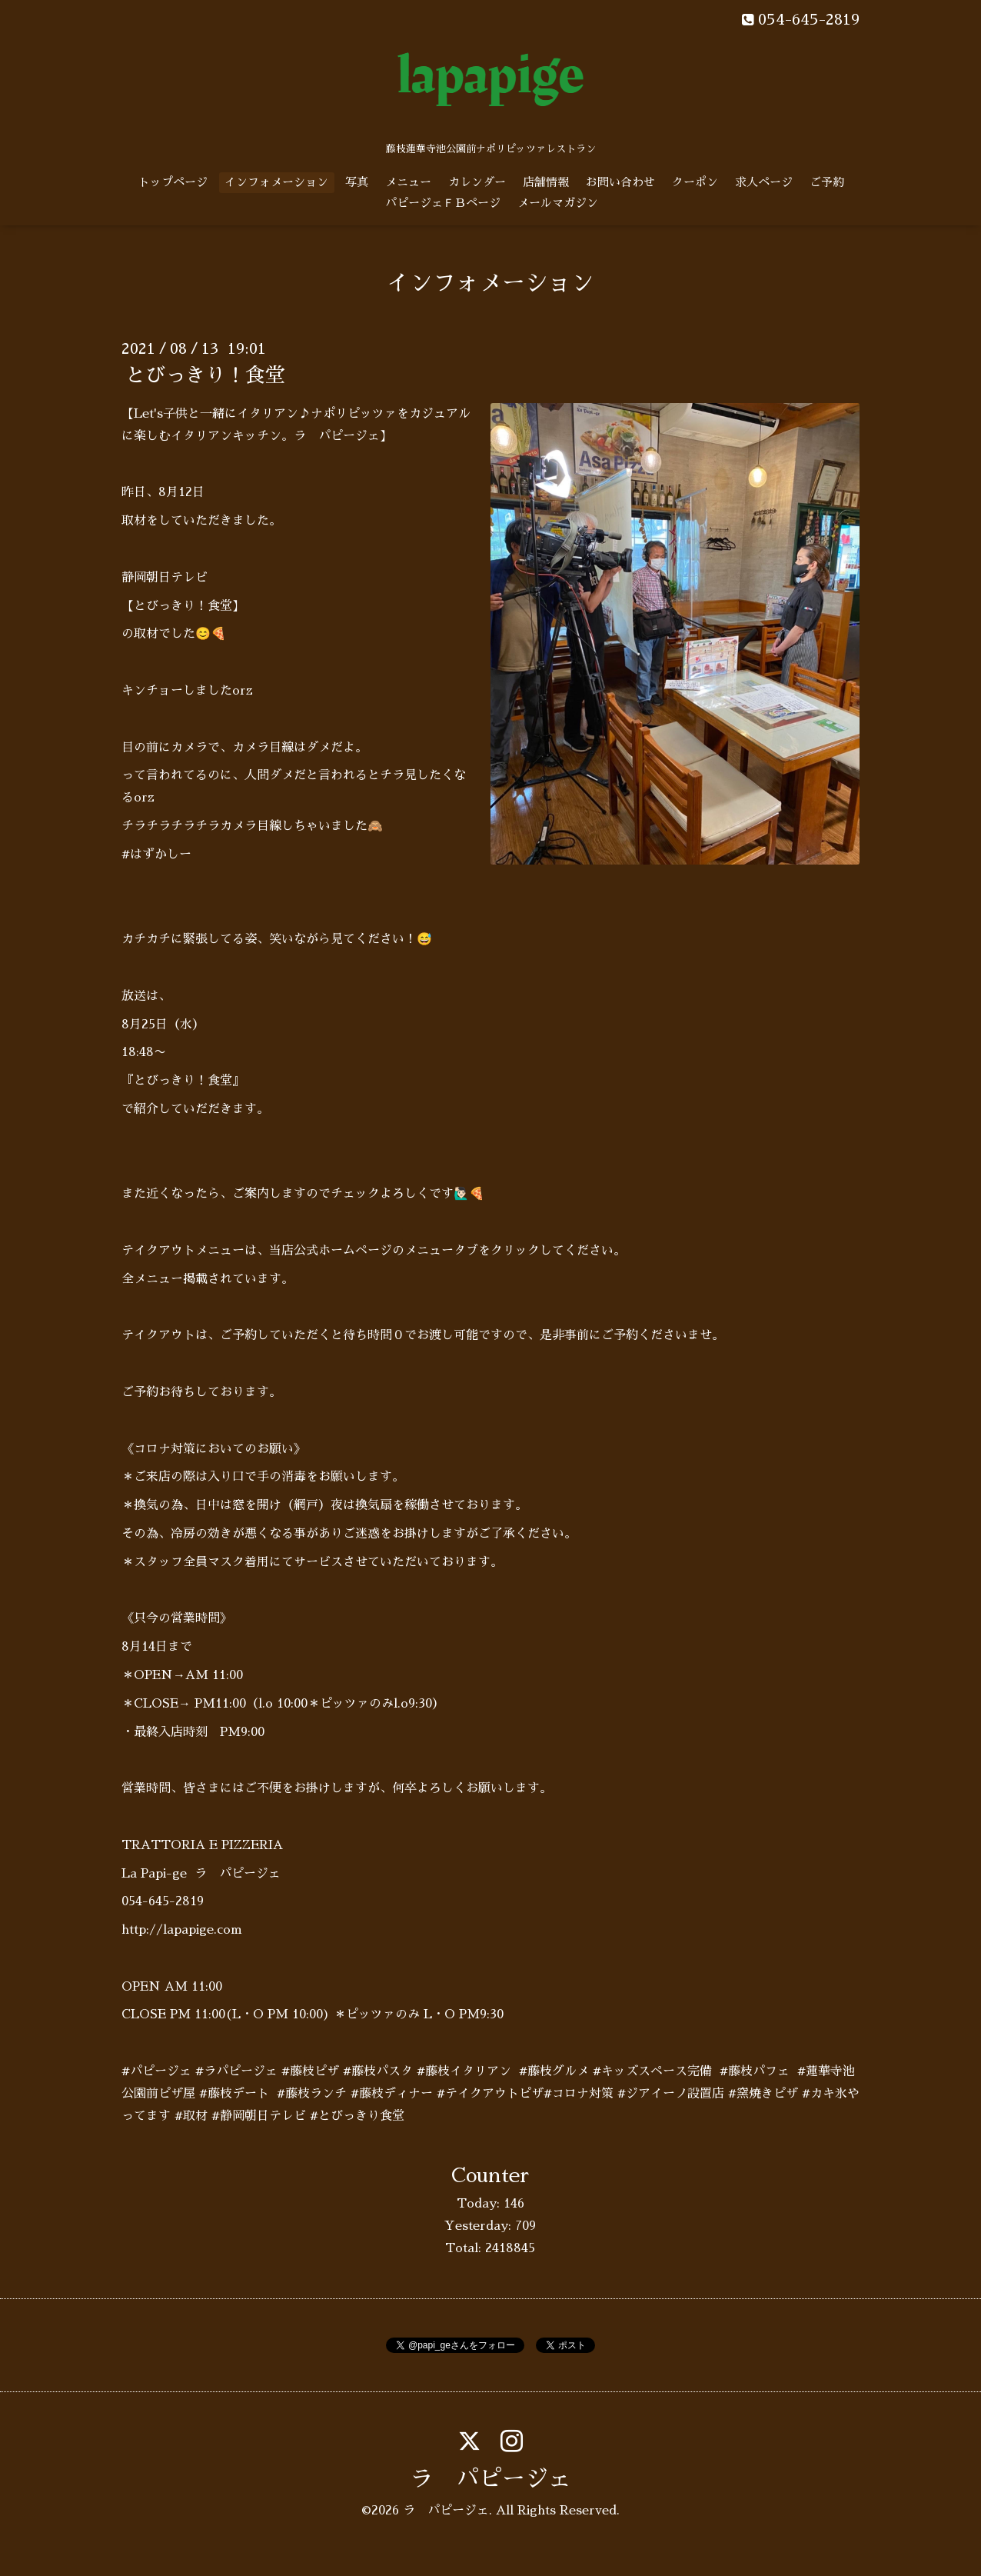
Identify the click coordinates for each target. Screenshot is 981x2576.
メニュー (408, 182)
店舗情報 (546, 182)
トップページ (173, 182)
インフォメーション (276, 182)
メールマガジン (557, 202)
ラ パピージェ (490, 2479)
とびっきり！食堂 (205, 375)
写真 (356, 182)
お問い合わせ (620, 182)
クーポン (695, 182)
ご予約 (827, 182)
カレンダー (477, 182)
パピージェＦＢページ (442, 202)
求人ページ (764, 182)
